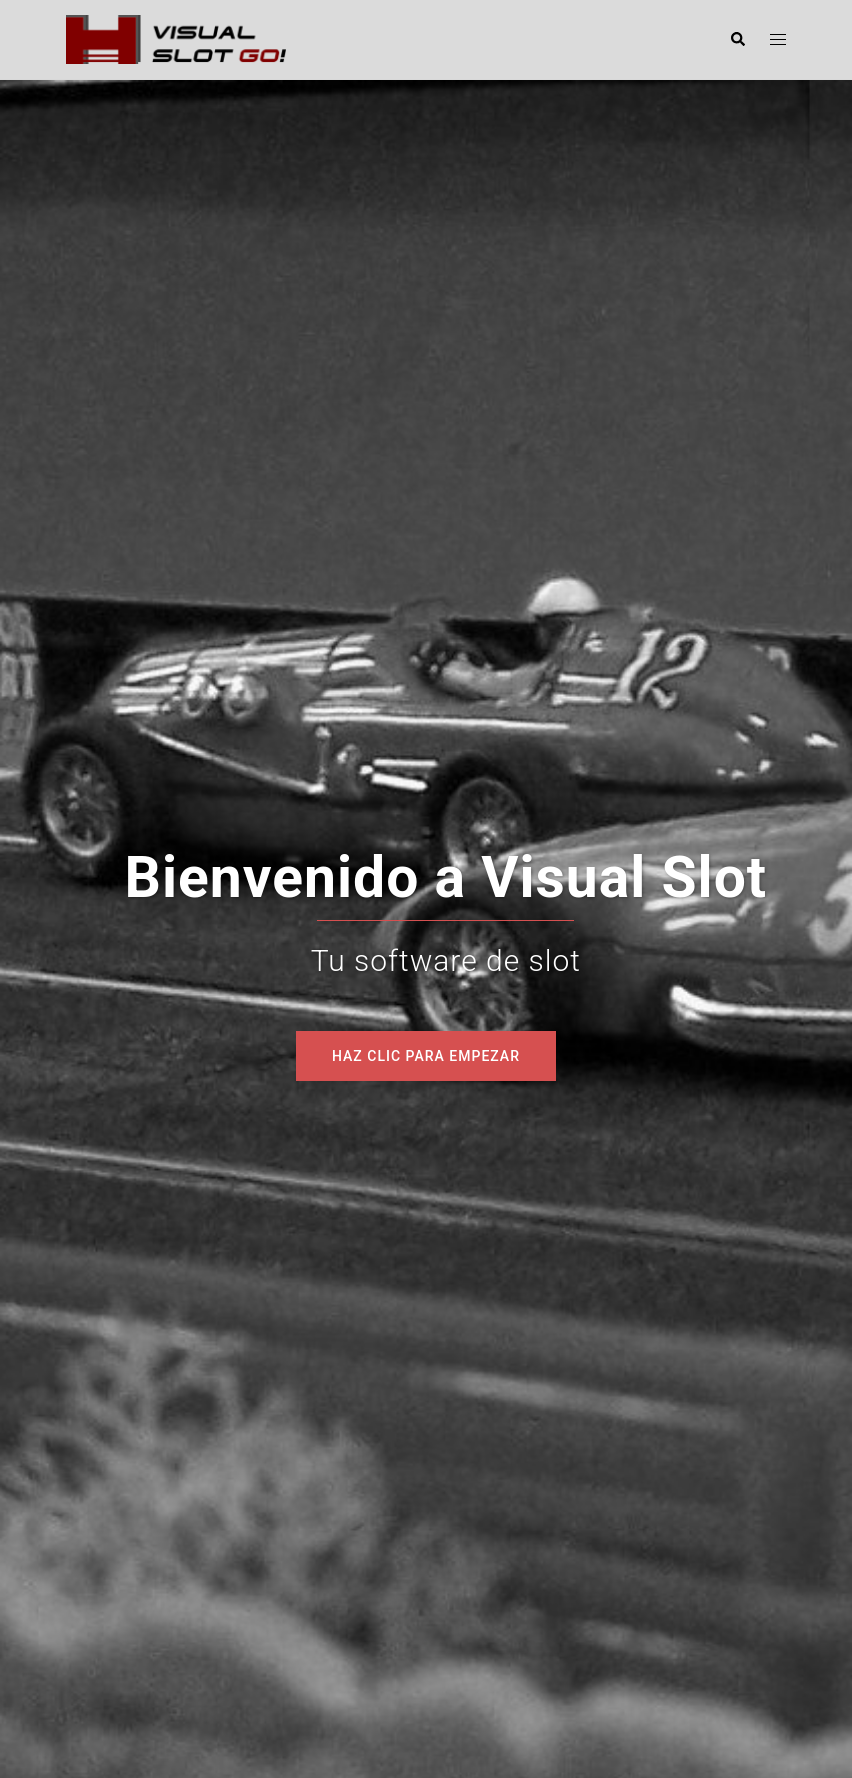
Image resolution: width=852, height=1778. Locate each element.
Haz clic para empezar (426, 1056)
